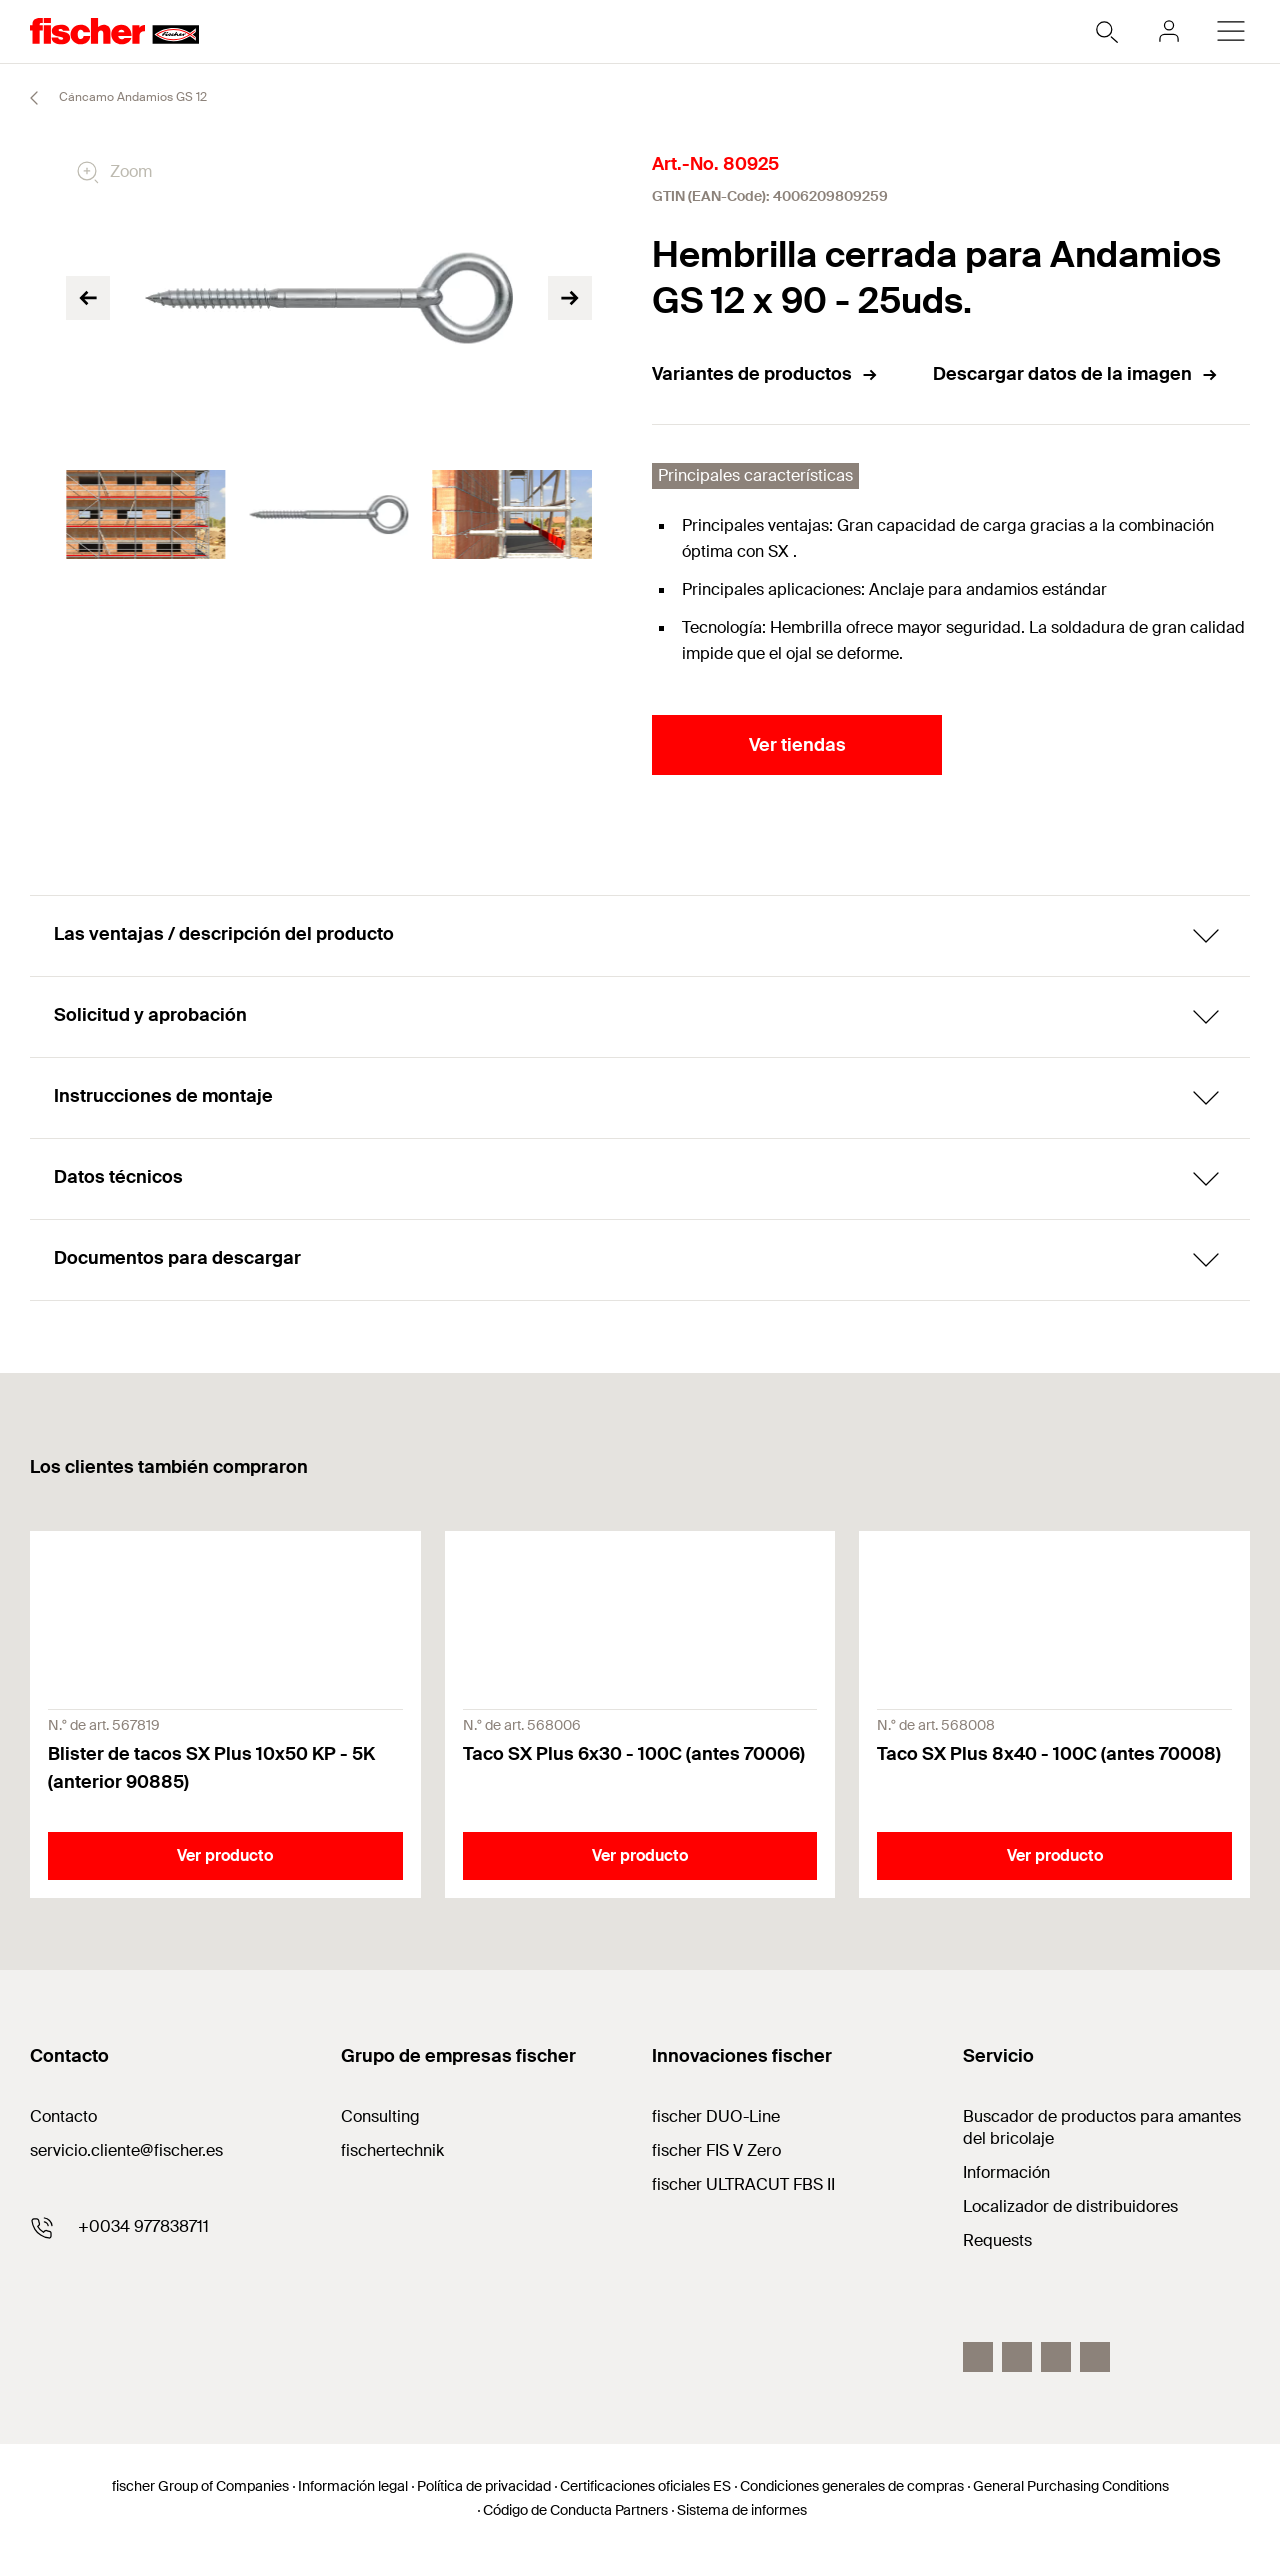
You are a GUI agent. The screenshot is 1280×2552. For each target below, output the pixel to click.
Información (1006, 2172)
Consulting (380, 2116)
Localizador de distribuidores (1070, 2206)
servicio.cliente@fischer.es (126, 2150)
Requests (997, 2240)
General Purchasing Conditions (1071, 2486)
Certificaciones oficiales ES (645, 2486)
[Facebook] (978, 2357)
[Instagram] (1017, 2357)
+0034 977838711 (143, 2226)
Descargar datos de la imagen (1076, 374)
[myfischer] (1169, 31)
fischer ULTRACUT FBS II (743, 2184)
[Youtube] (1095, 2357)
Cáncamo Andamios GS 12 (109, 98)
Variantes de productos (765, 374)
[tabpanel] (145, 515)
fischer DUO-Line (716, 2116)
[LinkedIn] (1056, 2357)
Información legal (353, 2486)
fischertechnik (392, 2150)
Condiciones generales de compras (852, 2486)
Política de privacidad (484, 2486)
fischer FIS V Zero (716, 2150)
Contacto (63, 2116)
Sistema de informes (742, 2510)
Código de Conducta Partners (575, 2510)
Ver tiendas (797, 745)
